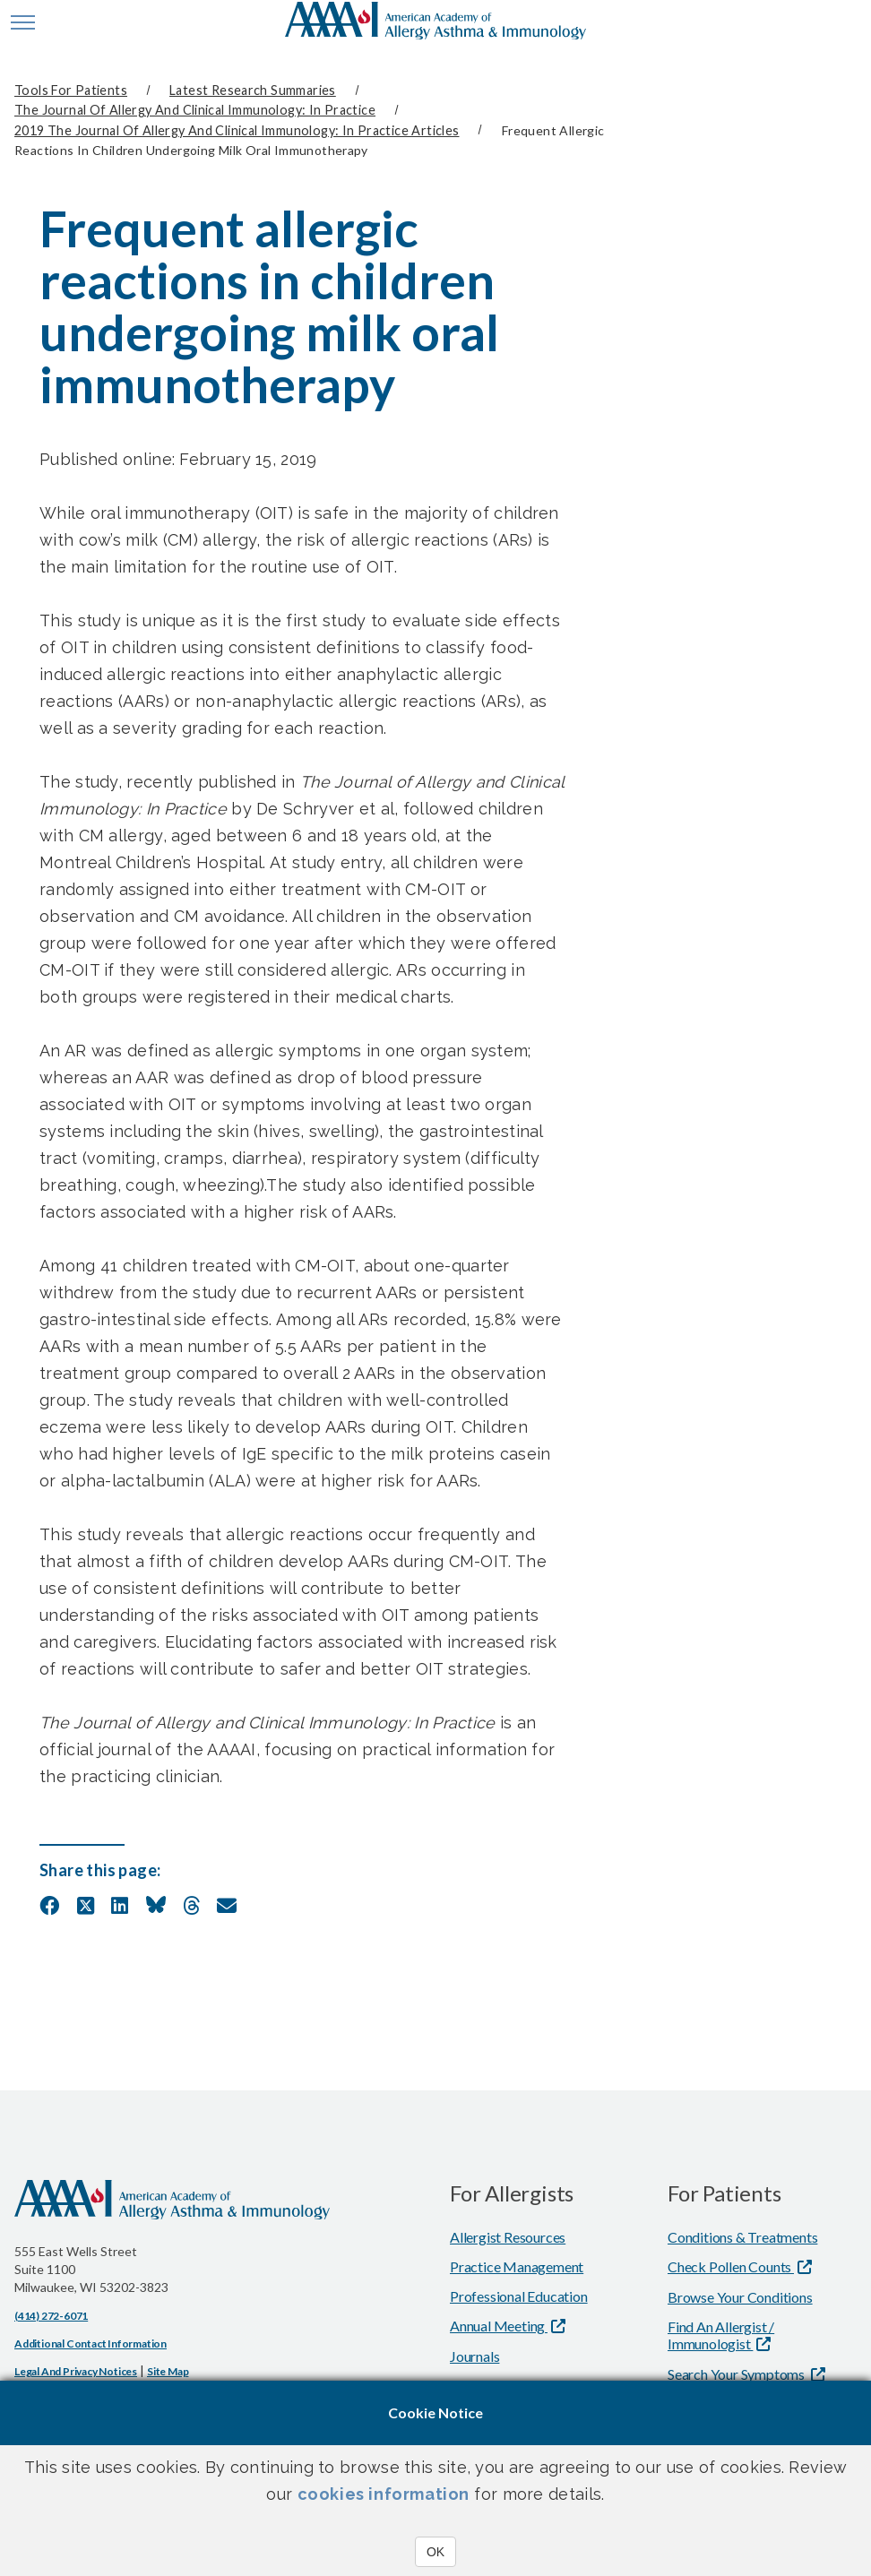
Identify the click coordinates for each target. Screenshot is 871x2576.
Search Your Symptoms (737, 2370)
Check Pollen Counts (731, 2262)
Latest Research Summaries (252, 90)
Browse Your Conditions (740, 2293)
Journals (474, 2352)
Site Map (167, 2367)
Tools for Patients (70, 90)
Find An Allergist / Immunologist (721, 2331)
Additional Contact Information (90, 2340)
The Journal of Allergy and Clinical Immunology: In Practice (194, 108)
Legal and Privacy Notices (75, 2367)
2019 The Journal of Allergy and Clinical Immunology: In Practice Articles (236, 127)
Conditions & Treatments (742, 2233)
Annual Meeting (499, 2321)
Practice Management (516, 2262)
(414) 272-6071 (51, 2312)
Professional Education (519, 2292)
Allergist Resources (507, 2233)
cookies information (384, 2494)
